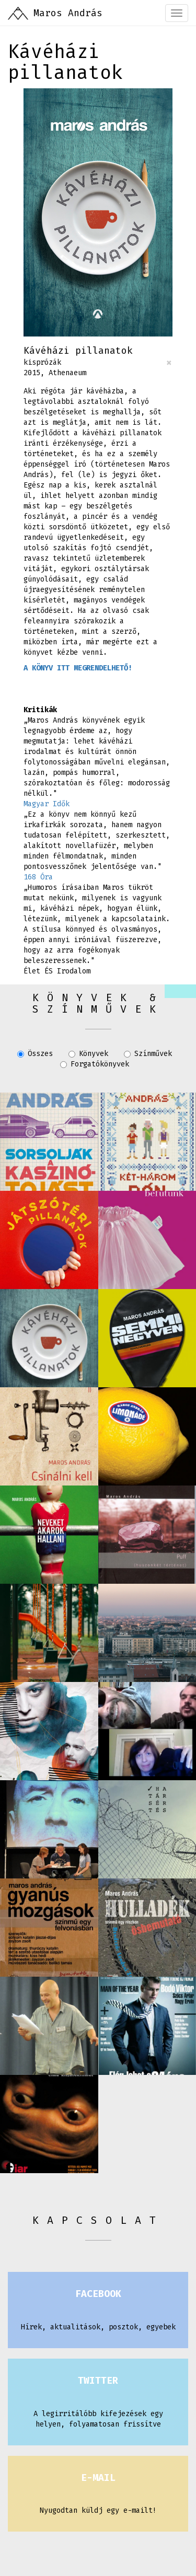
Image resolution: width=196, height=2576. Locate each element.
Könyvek (88, 1053)
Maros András (67, 13)
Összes (35, 1053)
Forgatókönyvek (94, 1064)
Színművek (148, 1053)
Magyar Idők (47, 803)
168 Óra (38, 877)
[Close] (169, 362)
